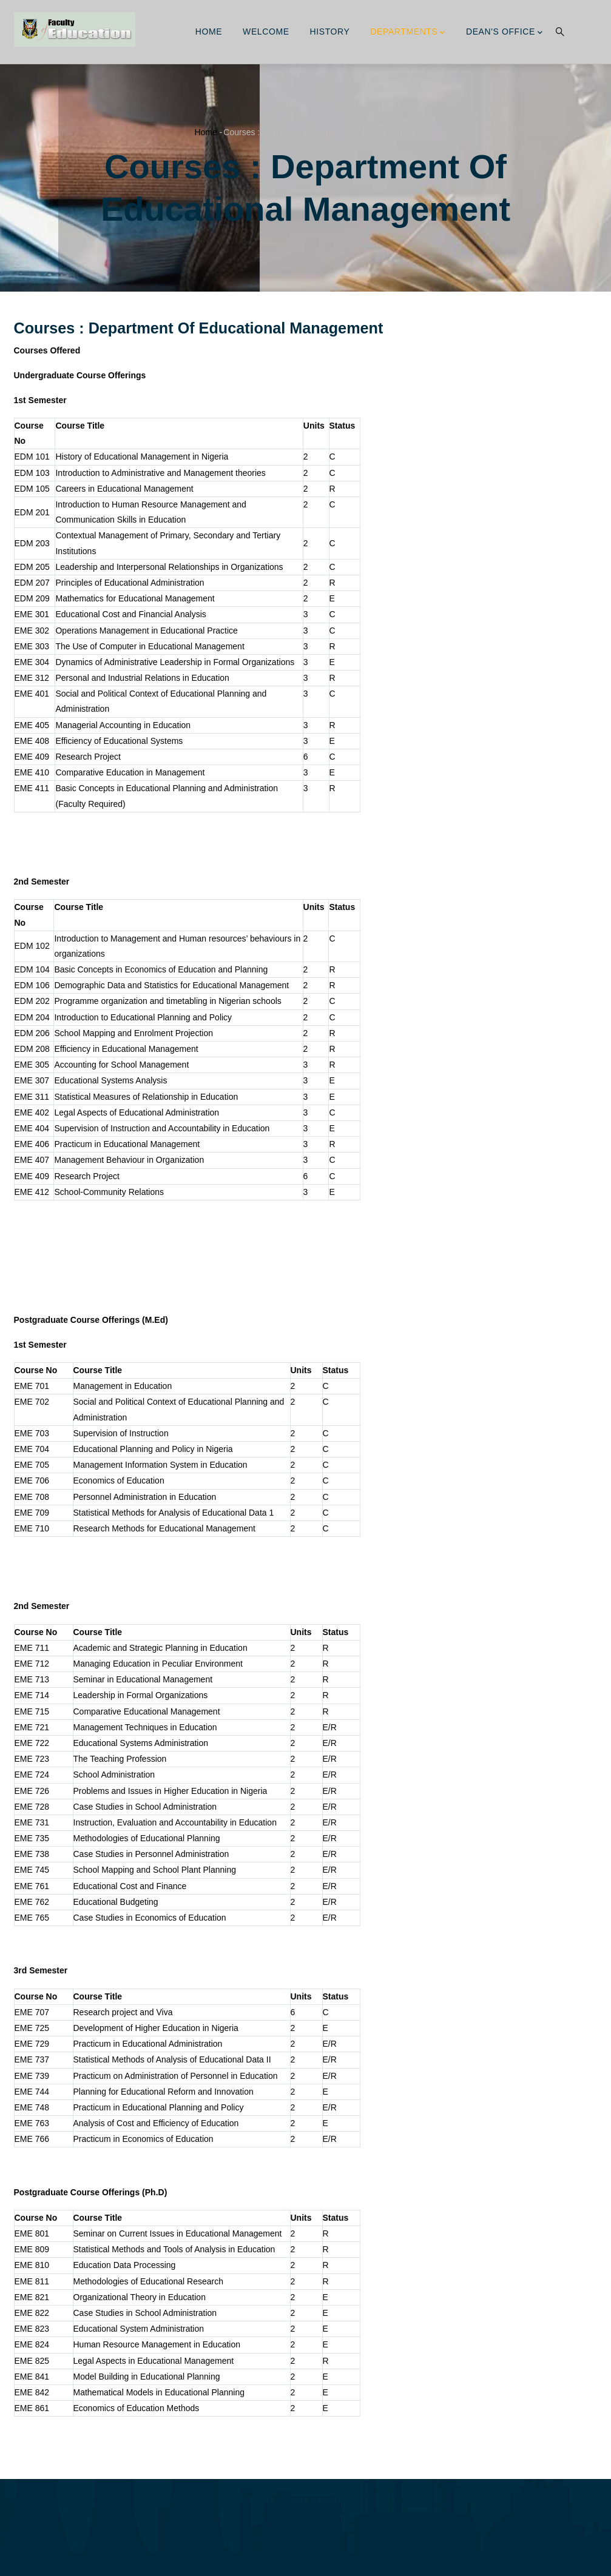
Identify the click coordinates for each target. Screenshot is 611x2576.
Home (208, 31)
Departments (407, 33)
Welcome (266, 31)
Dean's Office (504, 33)
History (330, 31)
